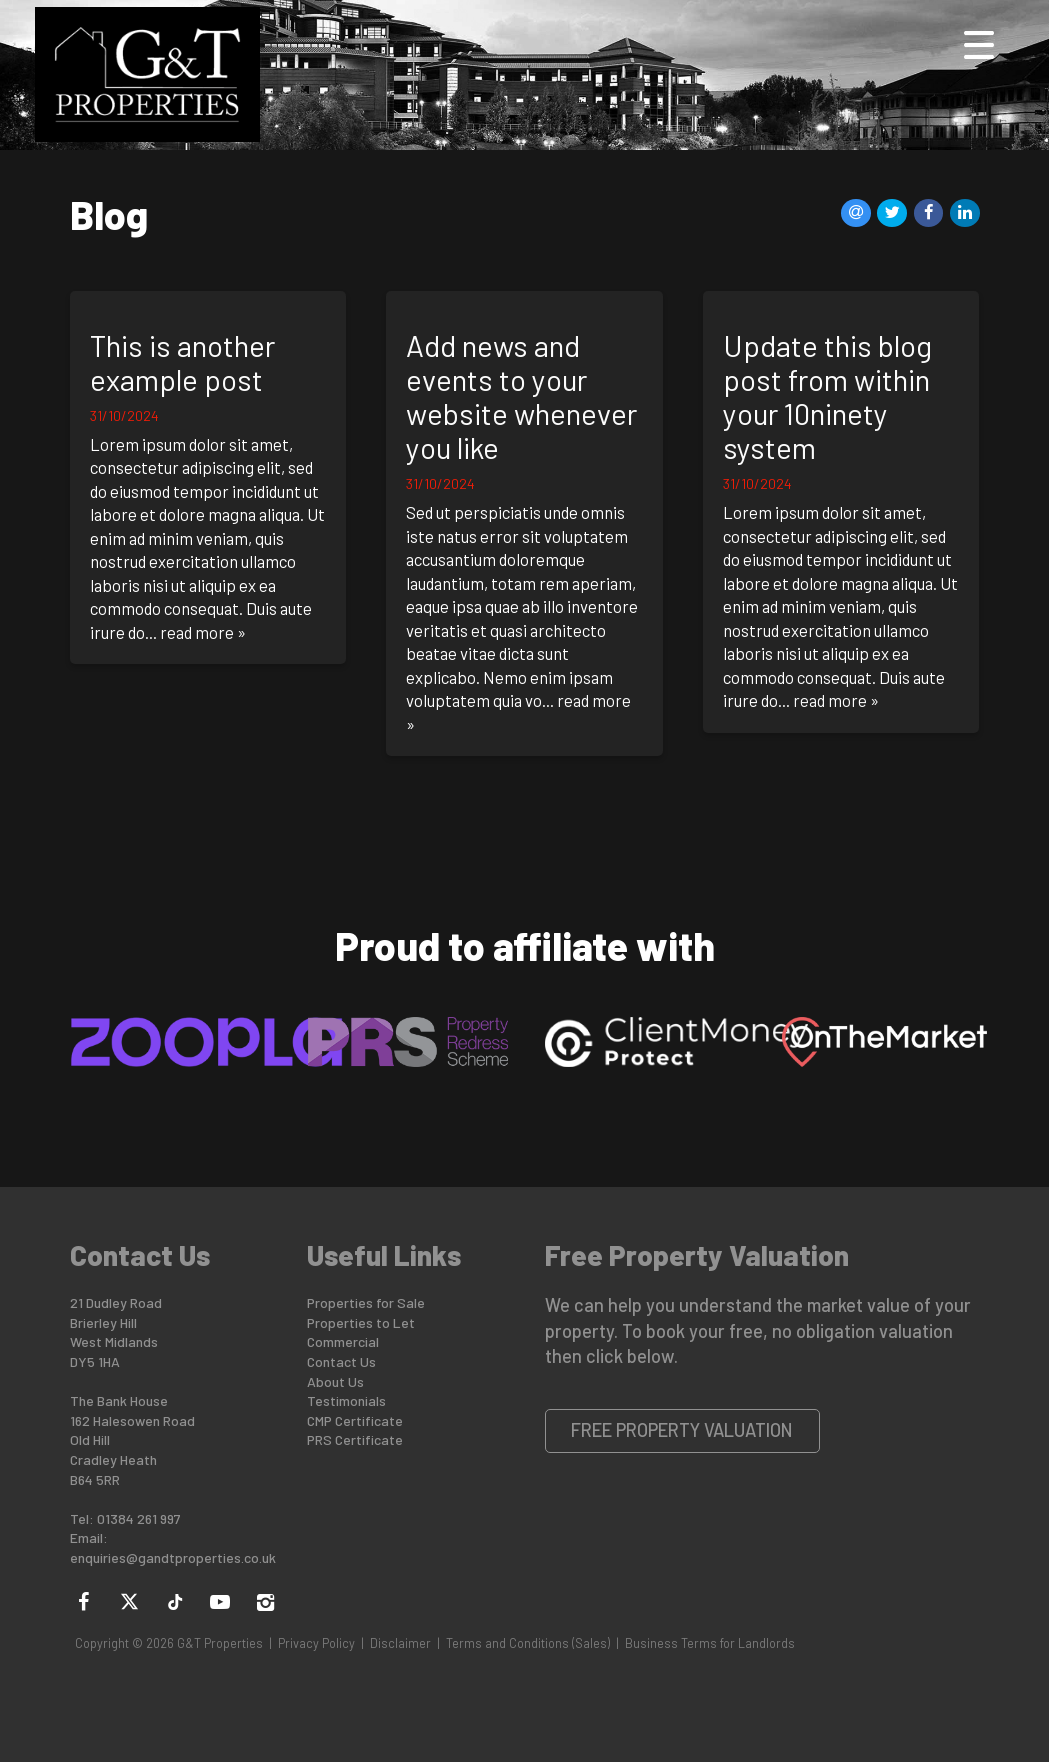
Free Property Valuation (682, 1430)
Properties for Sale (366, 1302)
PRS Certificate (355, 1439)
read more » (203, 632)
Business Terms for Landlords (710, 1643)
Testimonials (346, 1400)
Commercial (343, 1341)
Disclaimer (400, 1643)
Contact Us (341, 1361)
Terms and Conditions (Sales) (528, 1643)
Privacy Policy (316, 1643)
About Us (335, 1381)
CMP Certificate (355, 1420)
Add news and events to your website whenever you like (521, 397)
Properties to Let (361, 1322)
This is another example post (182, 362)
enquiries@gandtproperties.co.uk (173, 1557)
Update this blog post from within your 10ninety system (827, 397)
